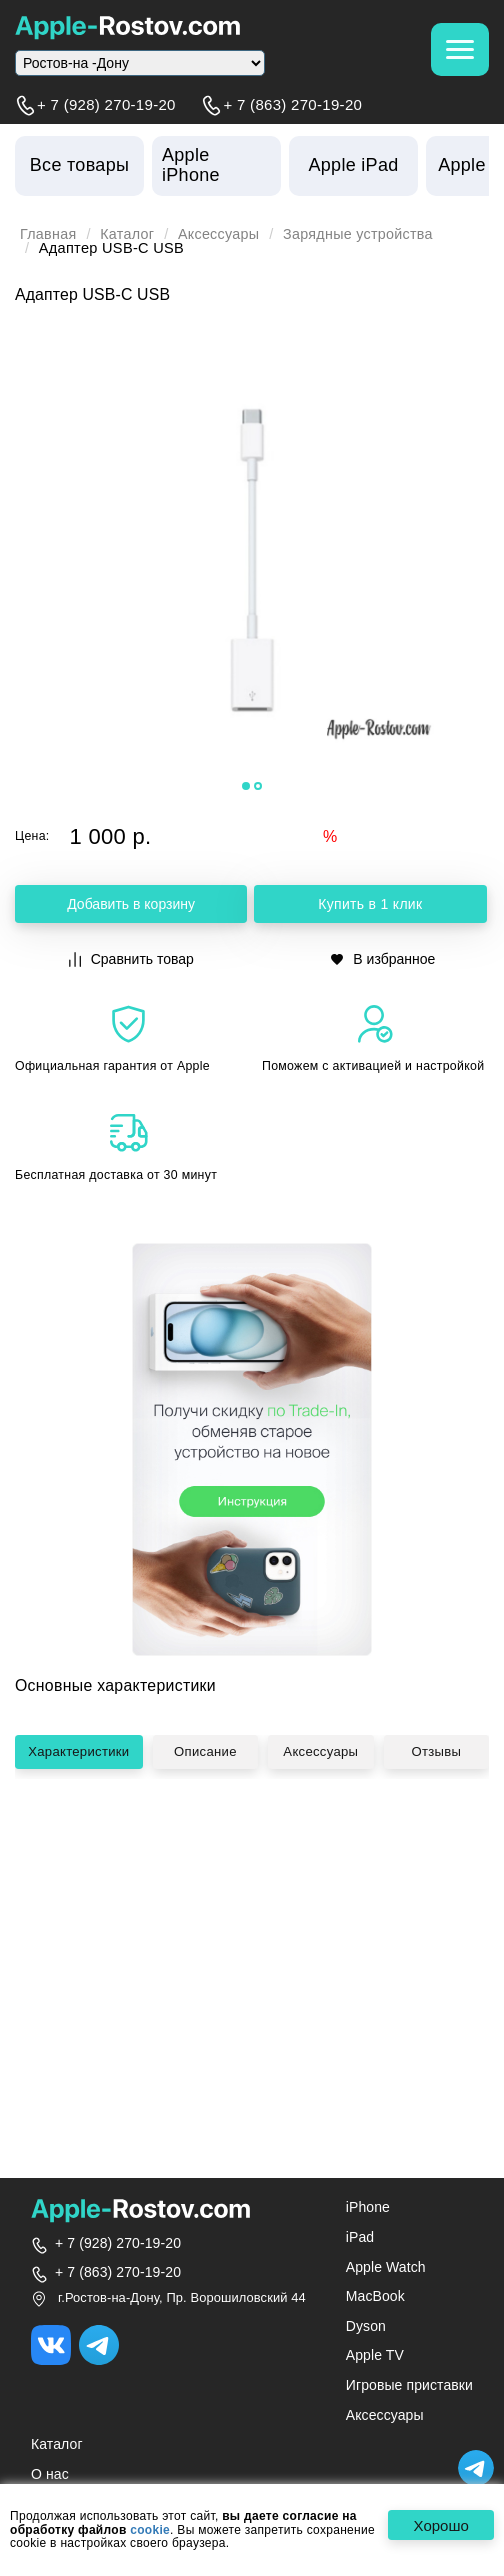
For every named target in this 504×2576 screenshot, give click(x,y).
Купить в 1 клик (370, 904)
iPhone (368, 2207)
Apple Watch (386, 2267)
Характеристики (84, 1844)
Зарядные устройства (363, 235)
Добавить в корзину (131, 904)
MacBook (375, 2296)
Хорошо (439, 2525)
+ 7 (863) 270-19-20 (292, 105)
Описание (213, 1844)
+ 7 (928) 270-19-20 (106, 105)
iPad (360, 2237)
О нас (50, 2474)
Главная (49, 235)
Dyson (366, 2326)
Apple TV (375, 2355)
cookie (150, 2530)
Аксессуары (221, 235)
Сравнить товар (131, 959)
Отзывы (441, 1844)
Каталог (128, 235)
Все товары (79, 165)
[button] (246, 786)
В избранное (383, 959)
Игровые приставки (409, 2385)
